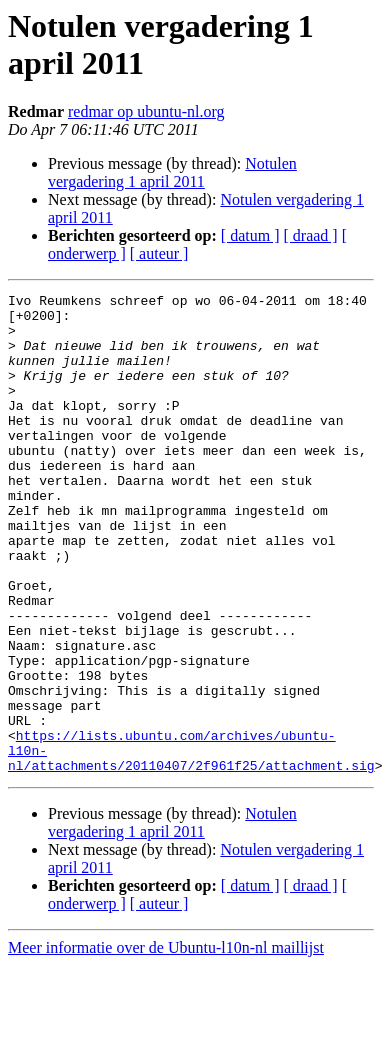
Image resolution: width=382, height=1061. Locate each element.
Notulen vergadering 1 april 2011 (172, 172)
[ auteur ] (159, 253)
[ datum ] (250, 235)
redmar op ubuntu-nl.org (146, 111)
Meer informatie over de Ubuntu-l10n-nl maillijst (166, 1043)
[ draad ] (311, 235)
